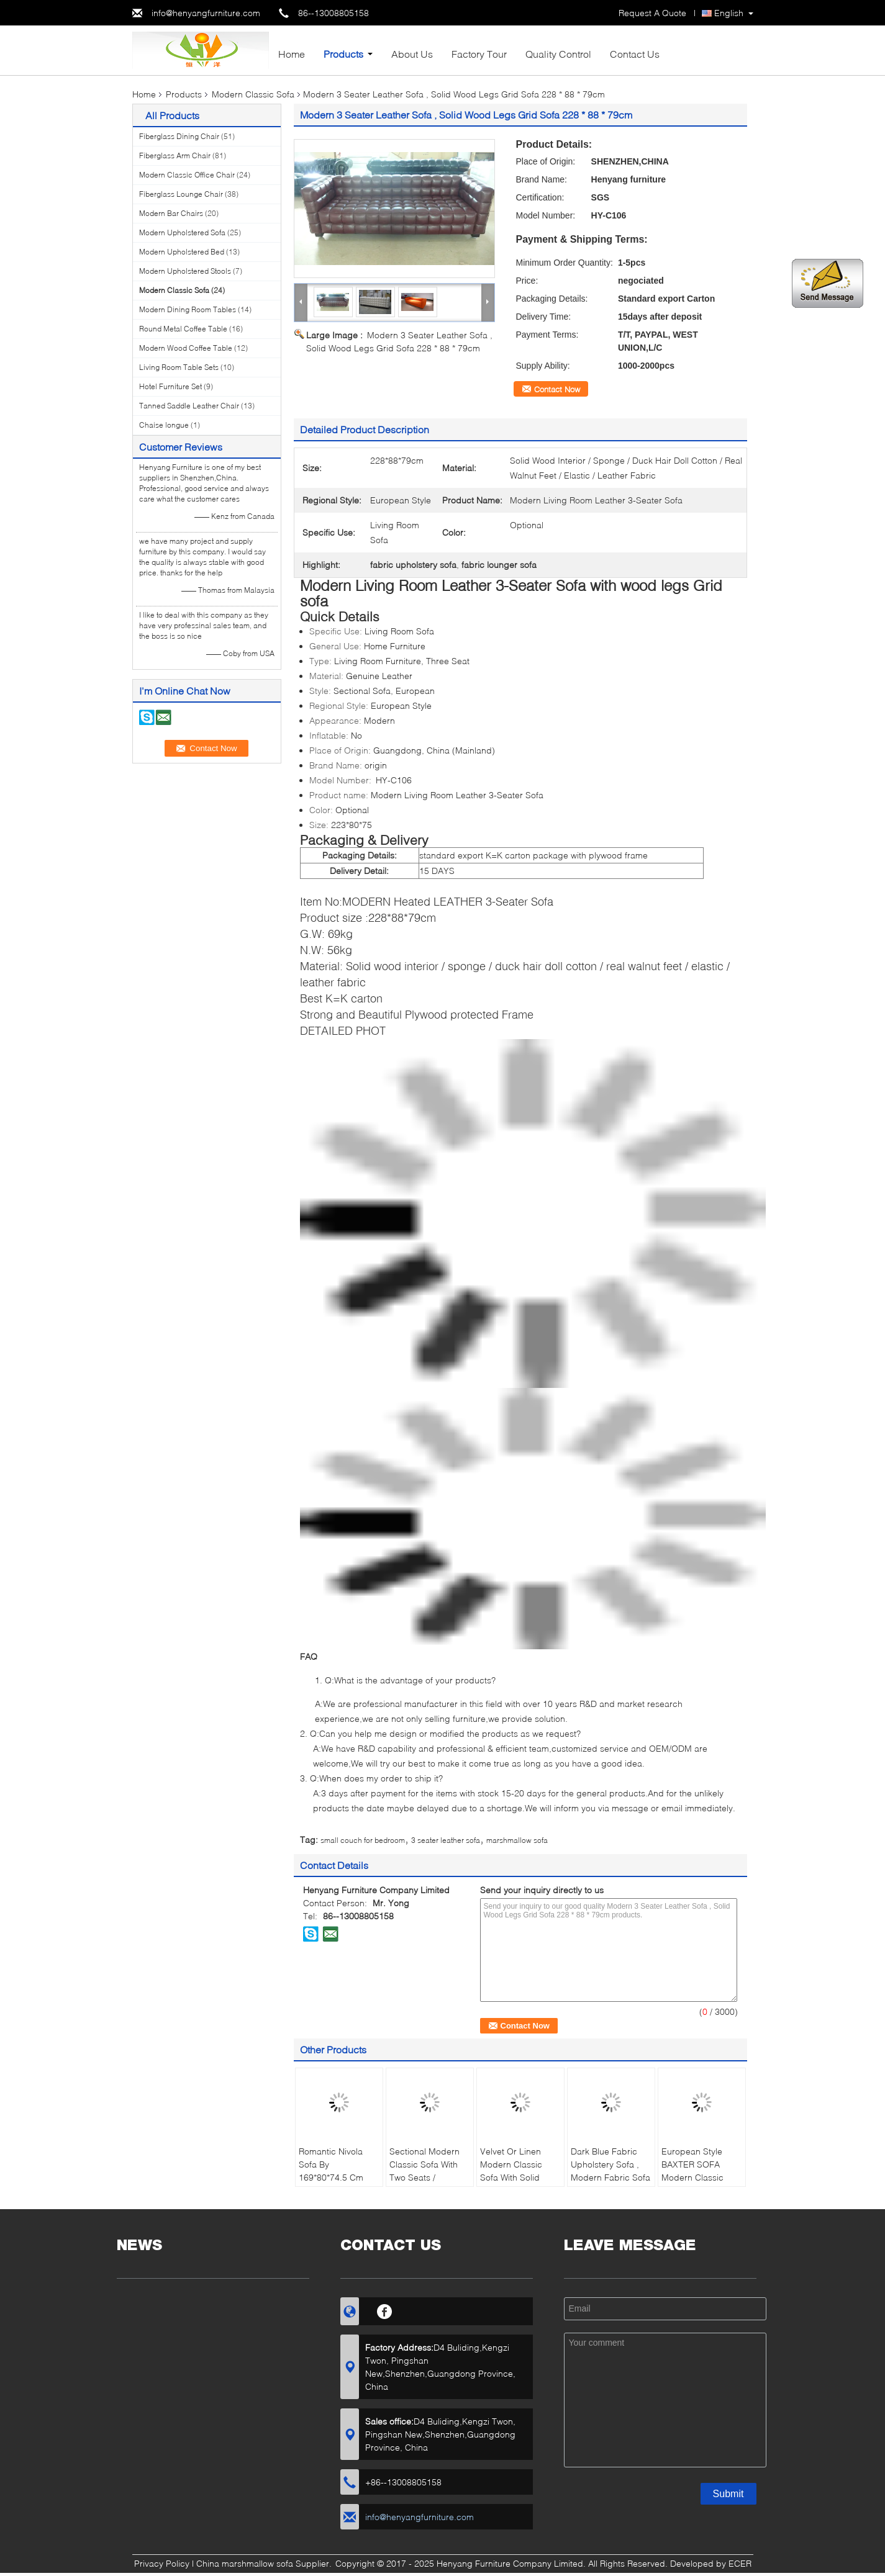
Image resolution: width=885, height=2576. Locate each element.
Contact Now (557, 389)
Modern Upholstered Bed (181, 251)
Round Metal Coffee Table (183, 328)
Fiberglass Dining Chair (179, 136)
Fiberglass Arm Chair (175, 155)
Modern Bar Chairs (171, 213)
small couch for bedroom (362, 1840)
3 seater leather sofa (445, 1840)
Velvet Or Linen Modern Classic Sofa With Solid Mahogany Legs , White (515, 2177)
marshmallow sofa (517, 1840)
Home (291, 54)
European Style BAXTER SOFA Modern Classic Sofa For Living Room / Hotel (692, 2177)
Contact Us (635, 54)
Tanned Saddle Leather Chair (189, 405)
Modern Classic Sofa (253, 94)
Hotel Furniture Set (170, 386)
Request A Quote (652, 12)
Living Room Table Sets (179, 367)
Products (343, 54)
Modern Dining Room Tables (187, 309)
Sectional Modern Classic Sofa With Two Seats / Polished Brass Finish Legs (424, 2177)
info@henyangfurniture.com (206, 12)
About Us (412, 54)
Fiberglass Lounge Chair (181, 194)
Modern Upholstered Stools (185, 271)
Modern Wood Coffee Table (185, 348)
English (728, 12)
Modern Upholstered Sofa (182, 232)
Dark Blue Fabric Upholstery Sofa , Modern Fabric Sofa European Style (610, 2170)
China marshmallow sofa (244, 2563)
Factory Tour (479, 54)
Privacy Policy (161, 2563)
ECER (739, 2563)
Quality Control (558, 54)
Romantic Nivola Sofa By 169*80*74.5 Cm (331, 2164)
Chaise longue (164, 425)
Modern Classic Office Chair (187, 174)
